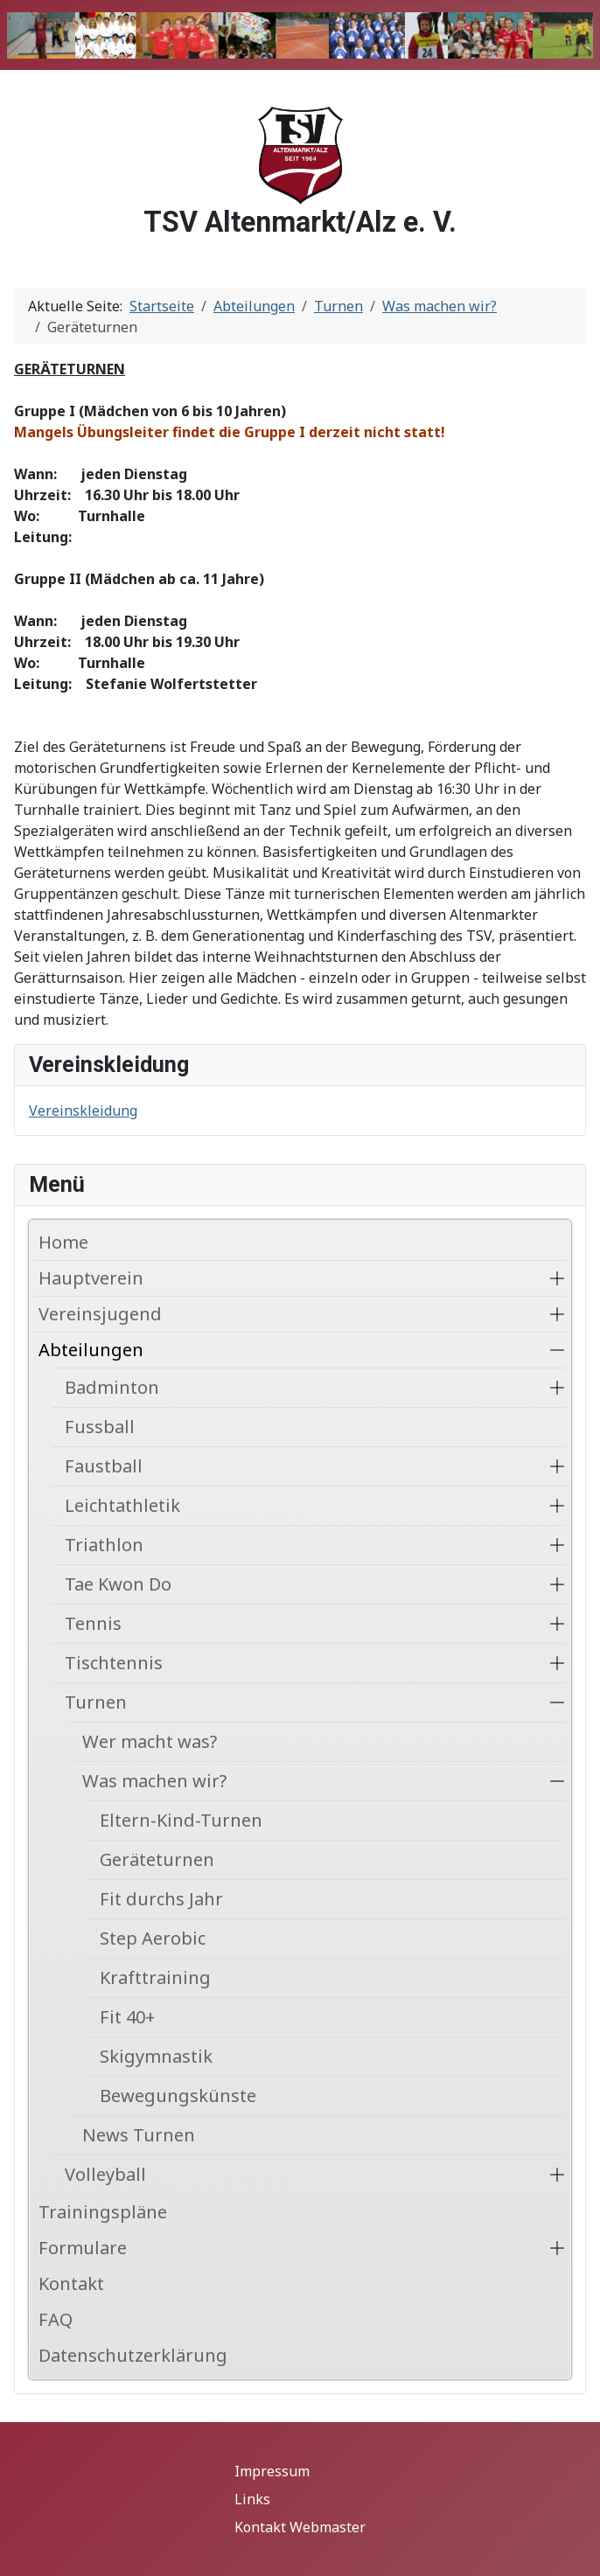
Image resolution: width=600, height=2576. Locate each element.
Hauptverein (90, 1278)
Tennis (93, 1623)
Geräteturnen (157, 1859)
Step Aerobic (153, 1938)
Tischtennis (114, 1662)
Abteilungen (90, 1349)
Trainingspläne (102, 2212)
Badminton (112, 1387)
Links (252, 2499)
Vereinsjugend (100, 1314)
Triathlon (104, 1544)
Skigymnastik (156, 2056)
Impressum (272, 2471)
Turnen (96, 1702)
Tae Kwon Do (118, 1584)
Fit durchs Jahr (161, 1899)
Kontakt (71, 2283)
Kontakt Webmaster (300, 2527)
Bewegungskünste (178, 2095)
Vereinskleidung (83, 1110)
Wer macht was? (149, 1741)
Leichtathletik (122, 1505)
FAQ (55, 2319)
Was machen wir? (154, 1781)
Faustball (104, 1466)
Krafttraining (155, 1977)
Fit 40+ (127, 2017)
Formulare (82, 2247)
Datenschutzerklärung (132, 2355)
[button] (557, 1278)
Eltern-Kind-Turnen (181, 1820)
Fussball (100, 1426)
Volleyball (105, 2174)
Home (63, 1242)
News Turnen (138, 2135)
